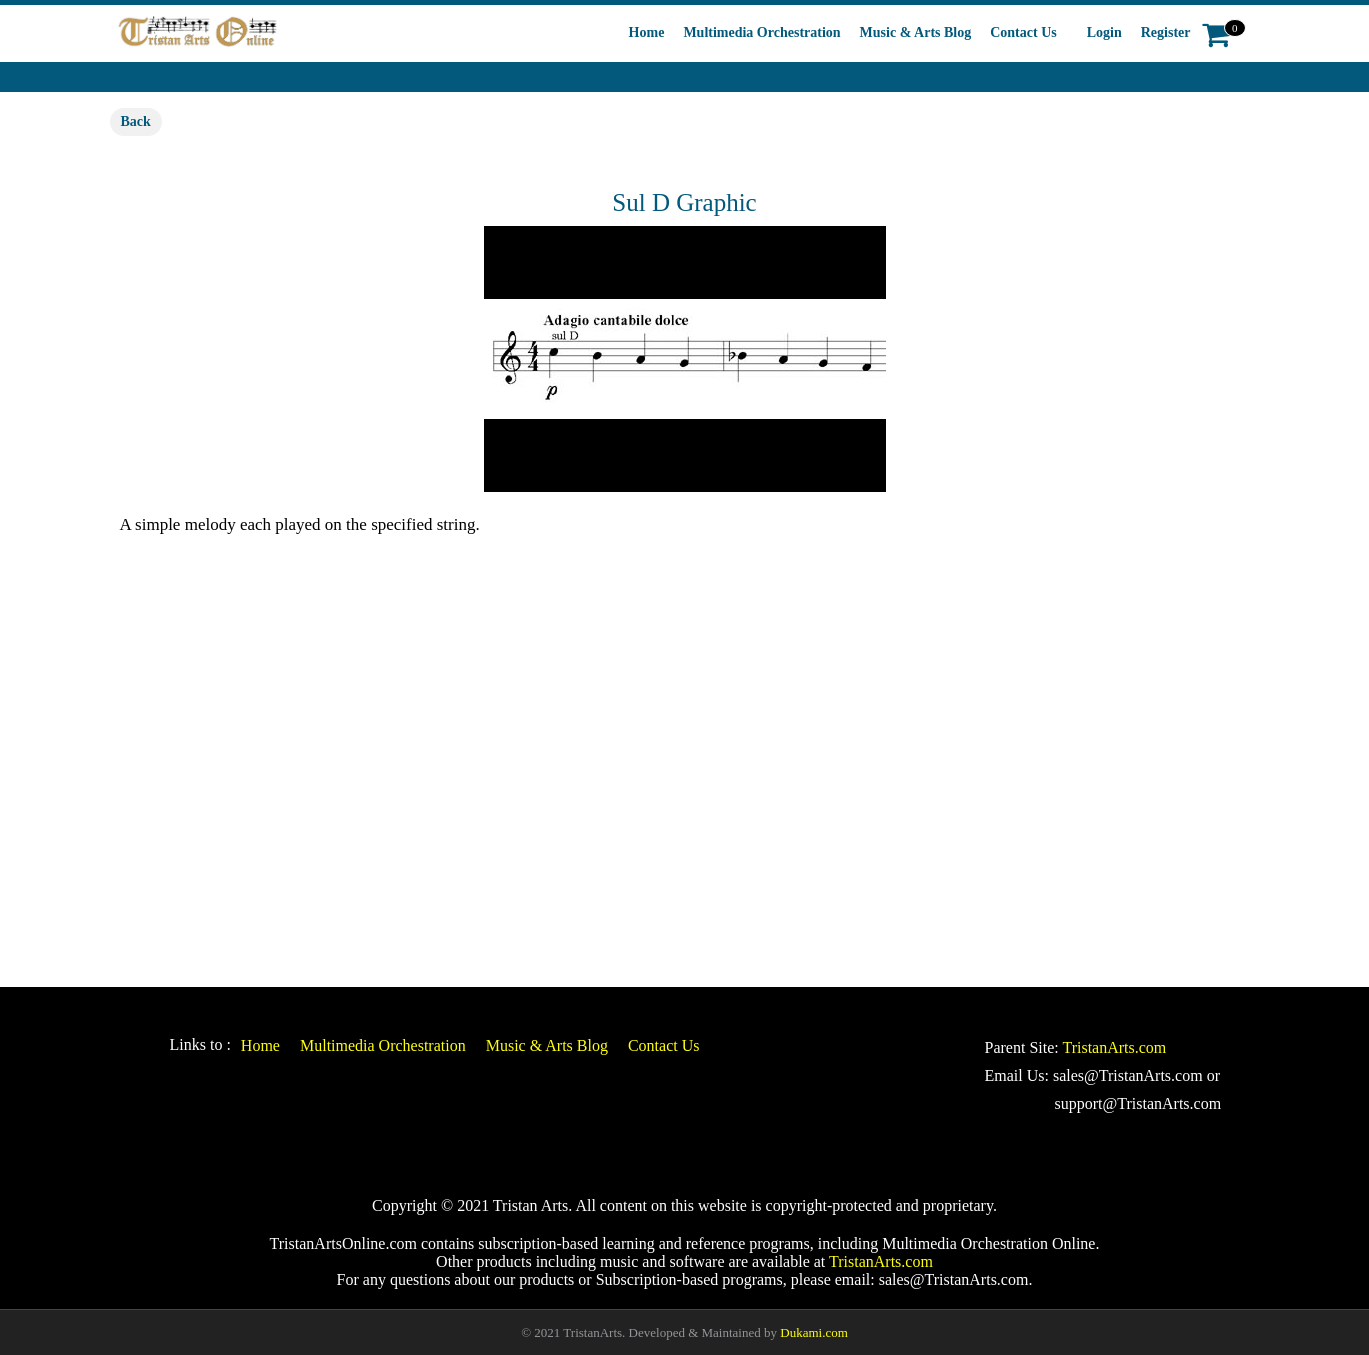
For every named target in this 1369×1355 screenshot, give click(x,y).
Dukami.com (814, 1332)
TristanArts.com (1114, 1047)
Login (1104, 32)
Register (1166, 32)
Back (136, 121)
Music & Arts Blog (916, 32)
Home (647, 32)
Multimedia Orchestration (761, 32)
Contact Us (1023, 32)
